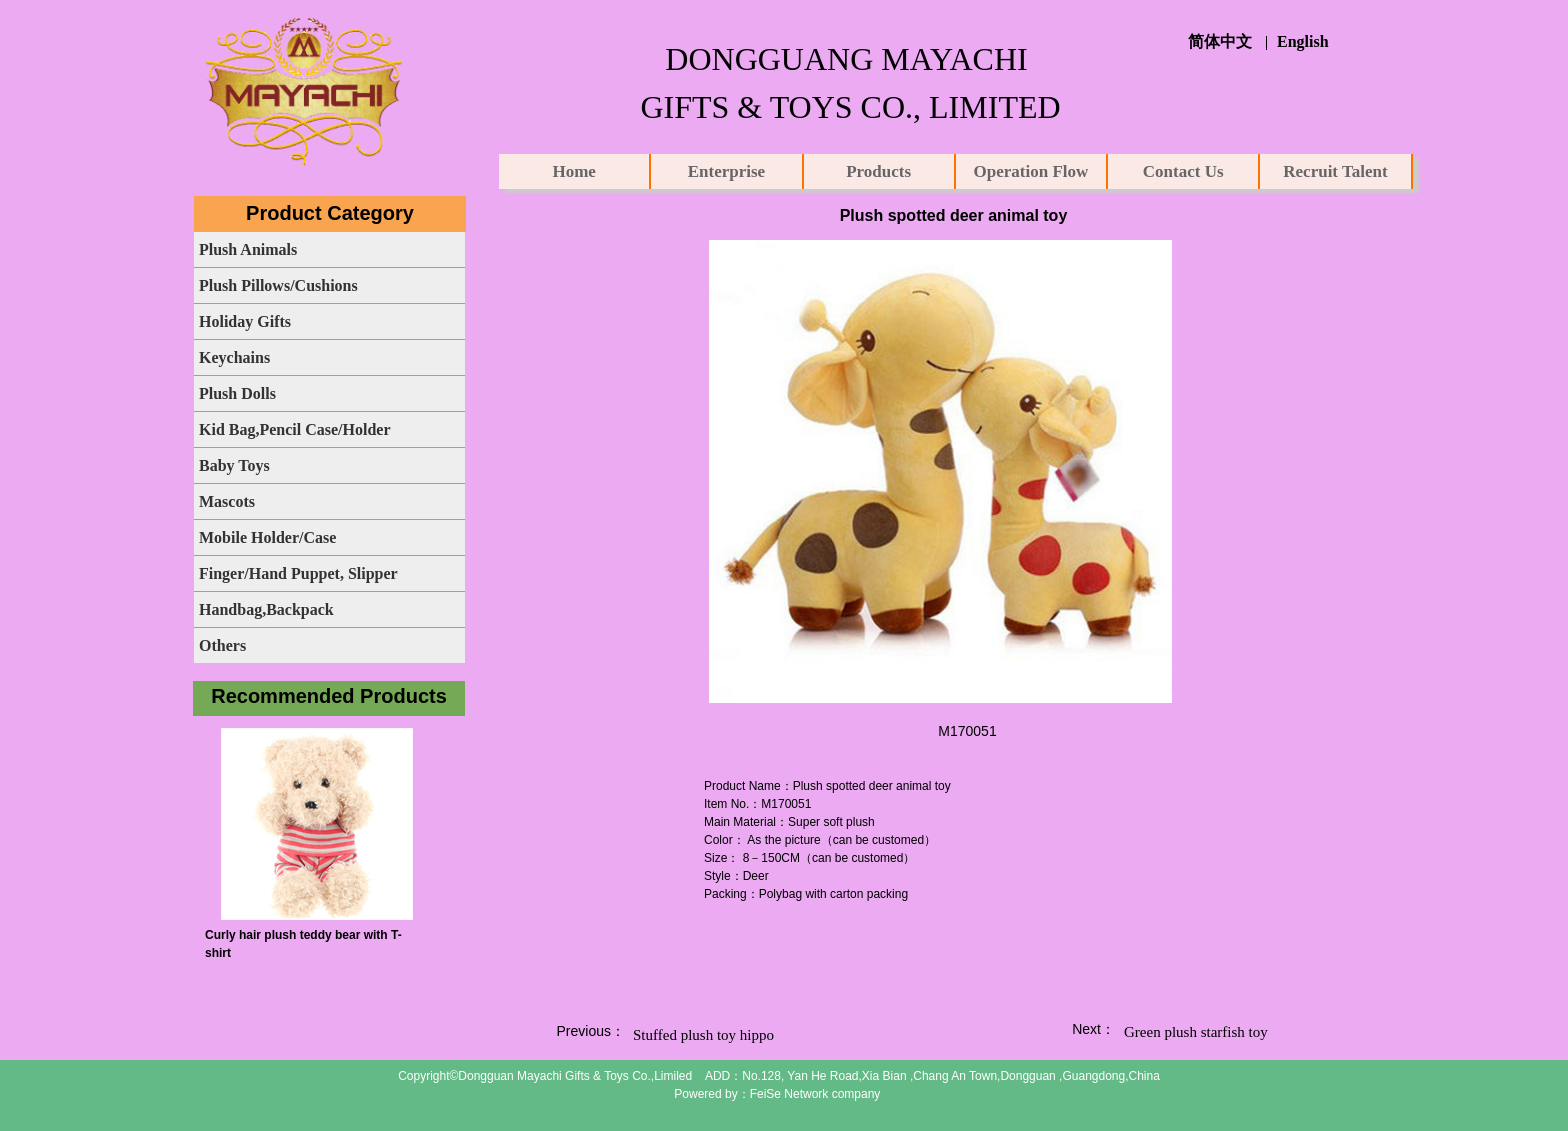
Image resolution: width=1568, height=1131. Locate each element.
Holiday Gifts (245, 321)
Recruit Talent (1335, 171)
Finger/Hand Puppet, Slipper (298, 573)
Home (573, 171)
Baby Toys (234, 465)
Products (878, 171)
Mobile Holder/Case (267, 537)
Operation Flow (1031, 171)
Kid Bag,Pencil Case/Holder (295, 429)
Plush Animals (248, 249)
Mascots (227, 501)
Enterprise (726, 171)
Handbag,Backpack (266, 609)
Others (222, 645)
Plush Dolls (237, 393)
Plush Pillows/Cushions (278, 285)
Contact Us (1183, 171)
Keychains (234, 357)
